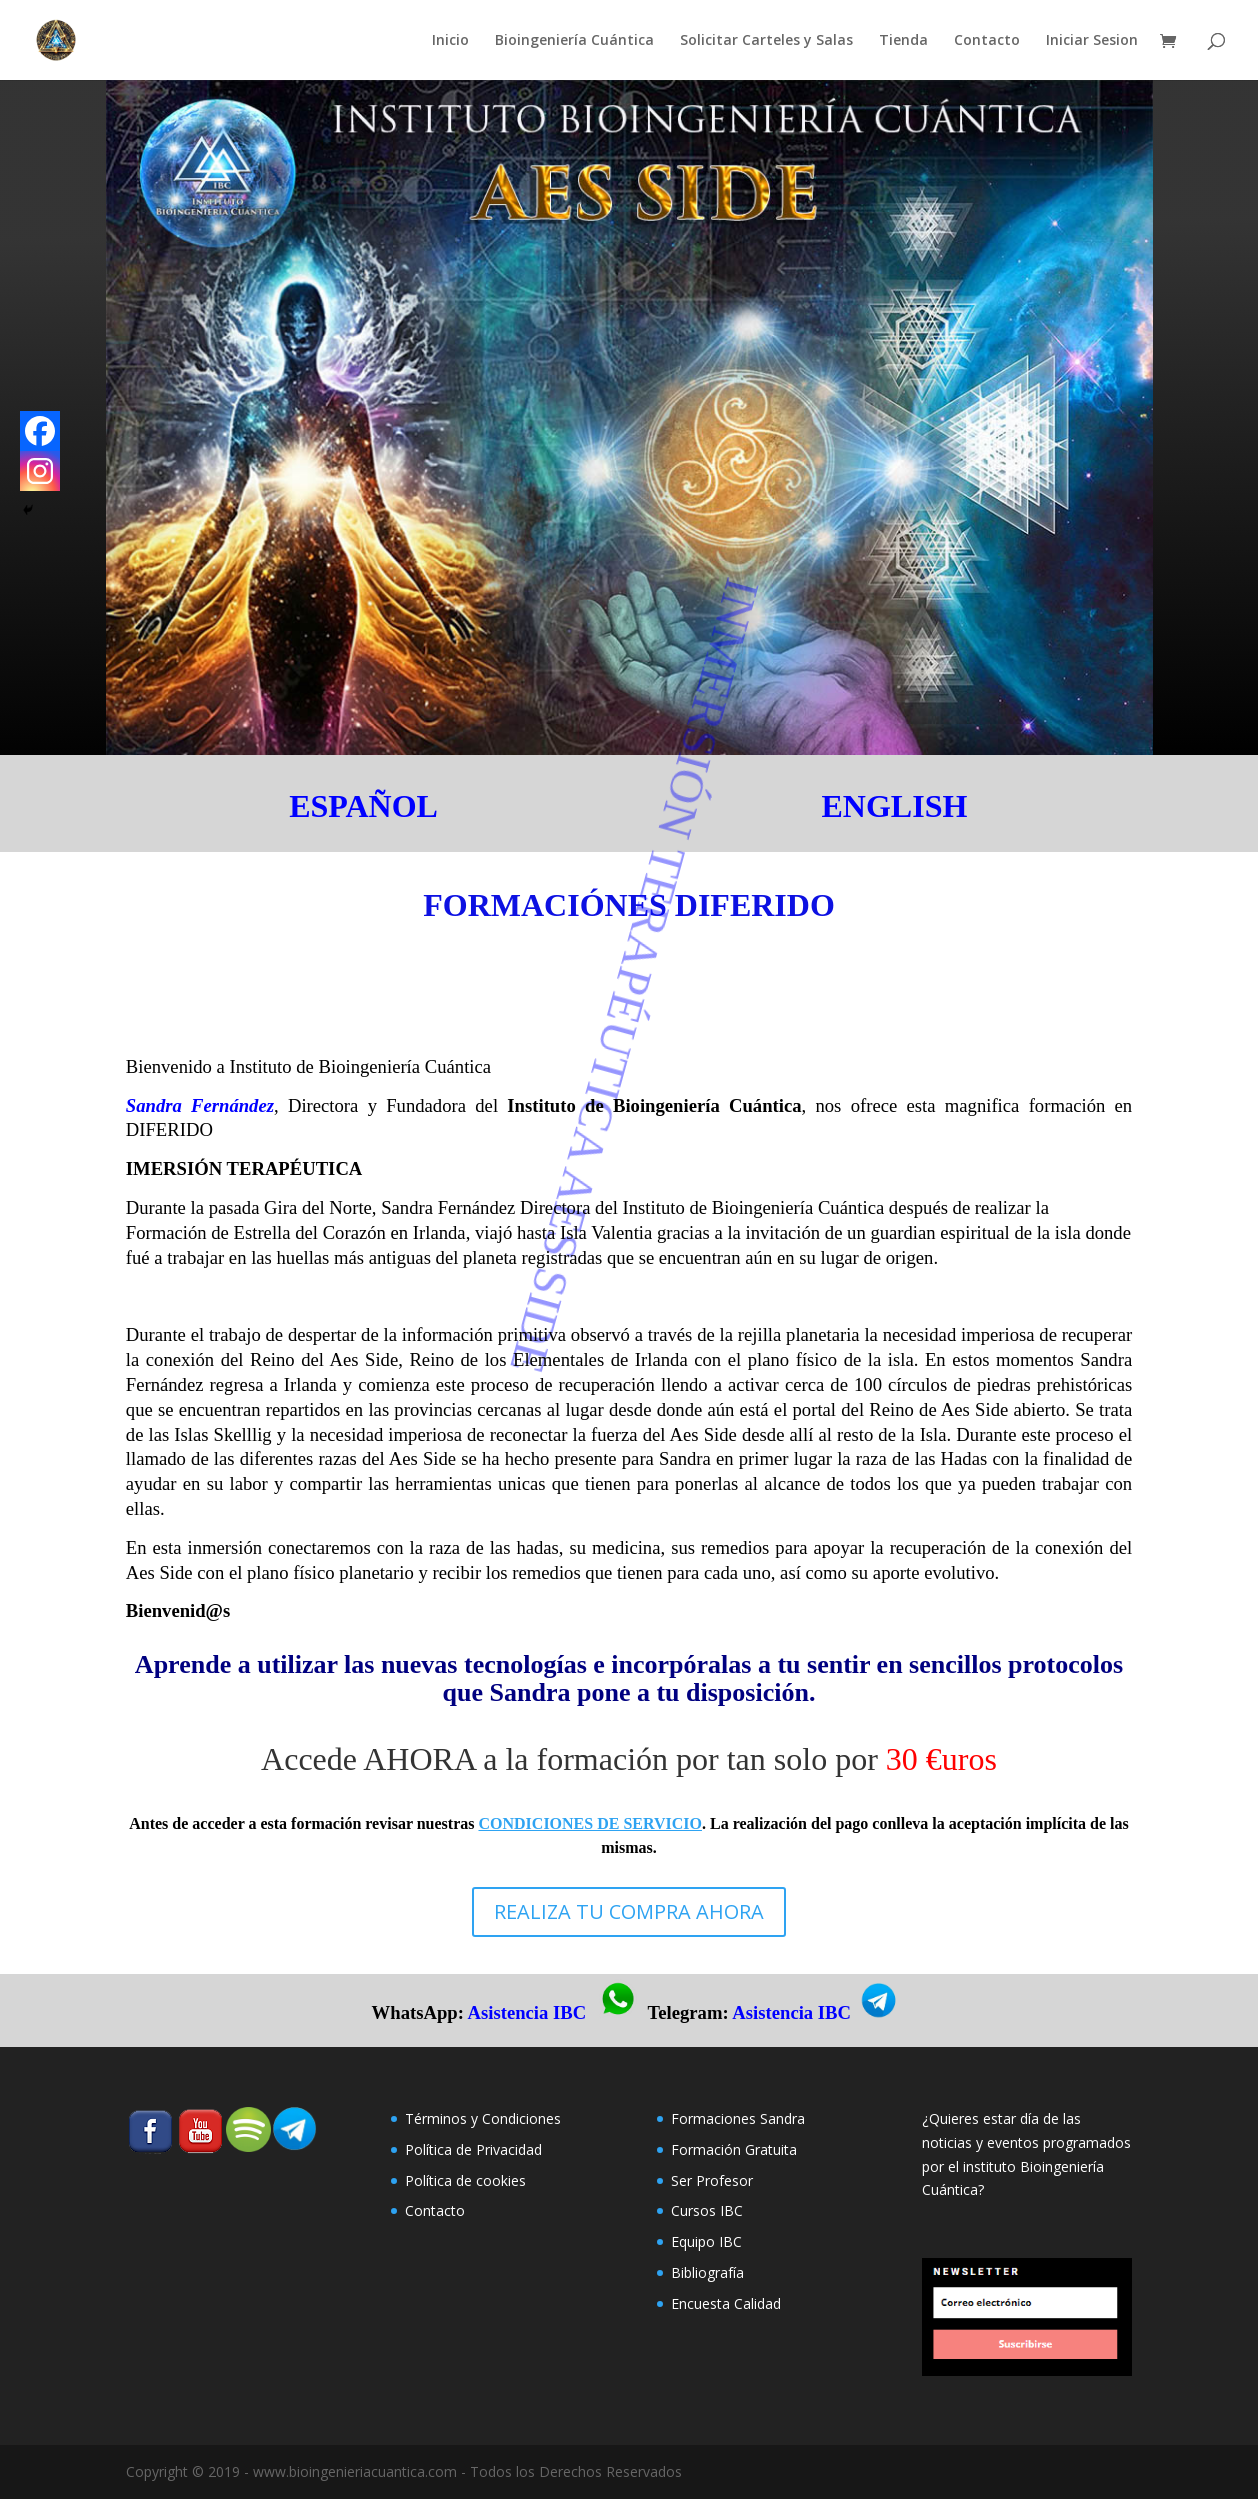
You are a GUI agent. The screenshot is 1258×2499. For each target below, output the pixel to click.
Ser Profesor (712, 2180)
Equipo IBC (706, 2241)
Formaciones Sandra (738, 2118)
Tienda (903, 41)
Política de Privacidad (473, 2149)
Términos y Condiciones (483, 2118)
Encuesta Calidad (726, 2303)
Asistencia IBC (527, 2012)
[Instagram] (40, 471)
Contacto (987, 41)
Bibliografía (707, 2272)
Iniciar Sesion (1092, 41)
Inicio (450, 41)
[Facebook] (40, 431)
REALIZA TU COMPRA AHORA (629, 1911)
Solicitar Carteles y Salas (766, 41)
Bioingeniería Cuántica (574, 41)
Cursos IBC (707, 2210)
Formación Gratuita (734, 2149)
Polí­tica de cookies (465, 2180)
